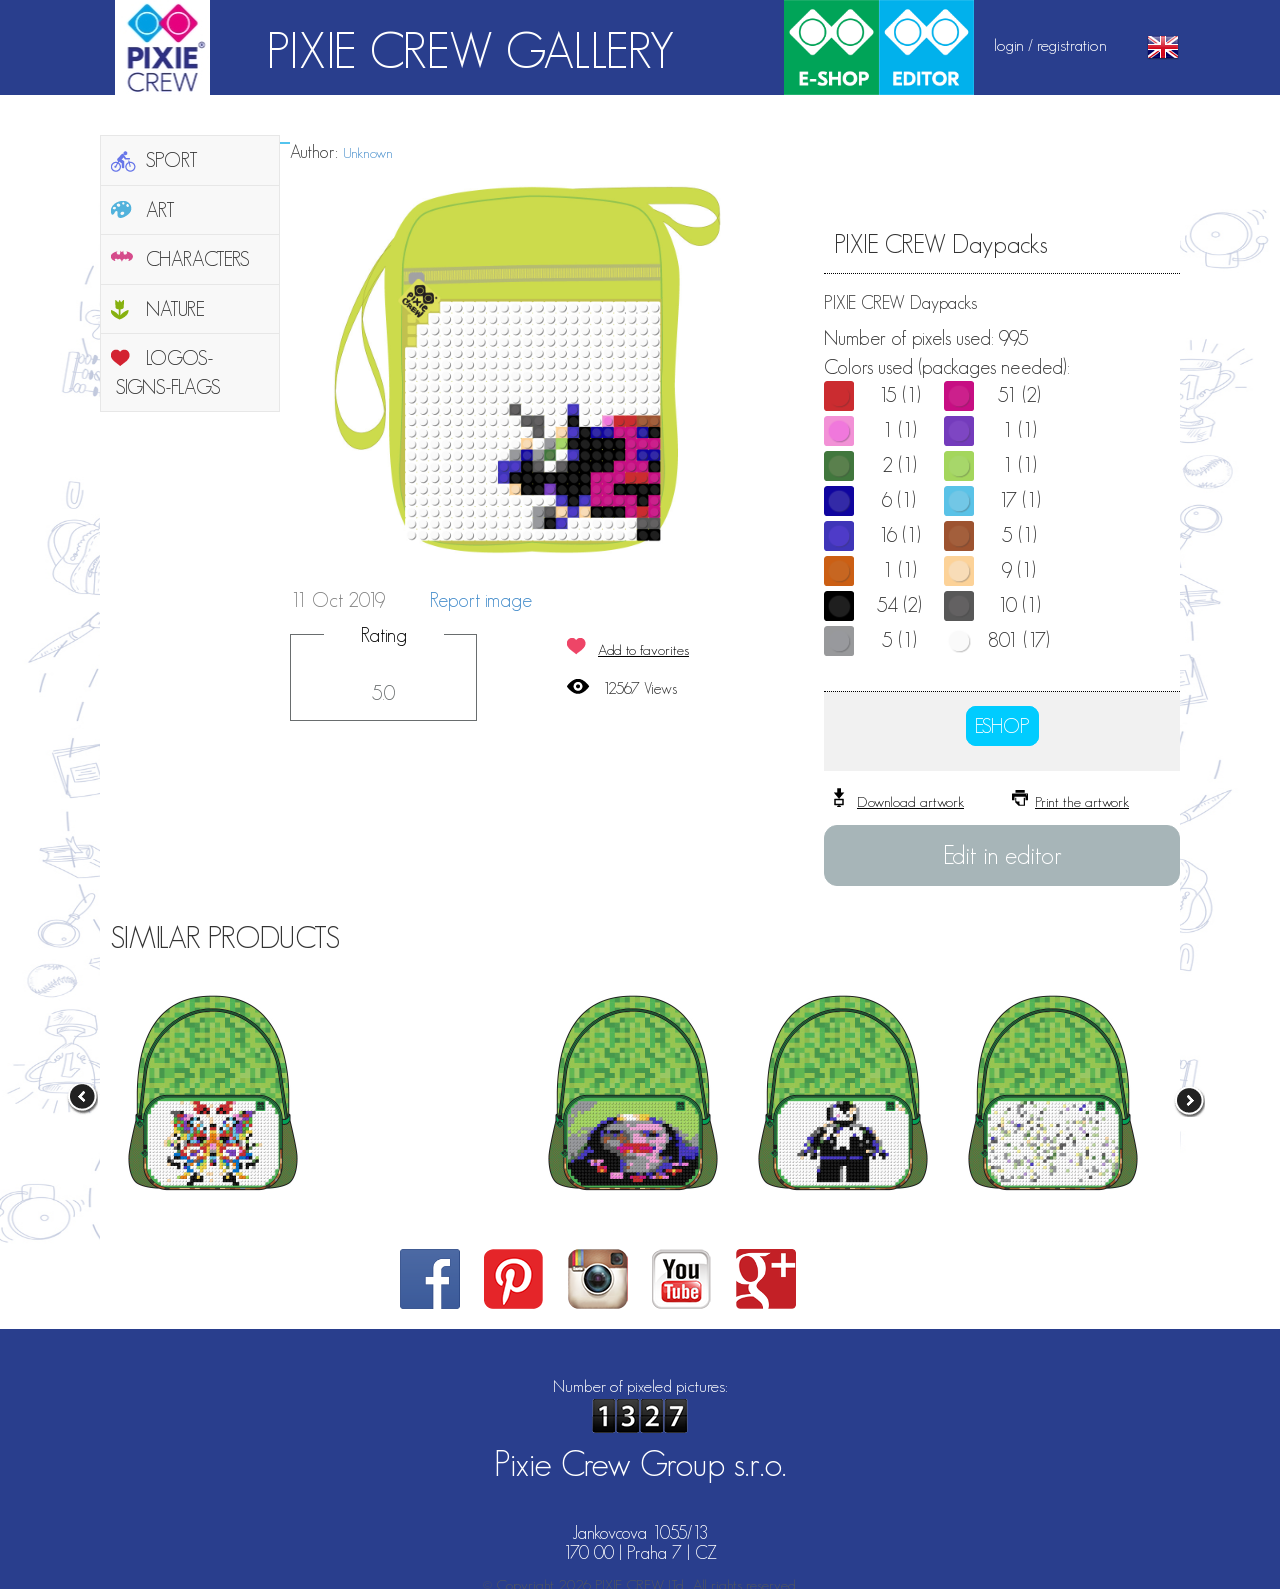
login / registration (1050, 45)
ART (160, 210)
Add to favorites (643, 649)
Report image (481, 600)
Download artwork (910, 801)
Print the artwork (1082, 801)
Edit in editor (1002, 855)
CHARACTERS (198, 259)
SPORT (172, 160)
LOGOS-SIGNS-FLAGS (168, 372)
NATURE (175, 309)
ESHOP (1002, 726)
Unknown (368, 152)
